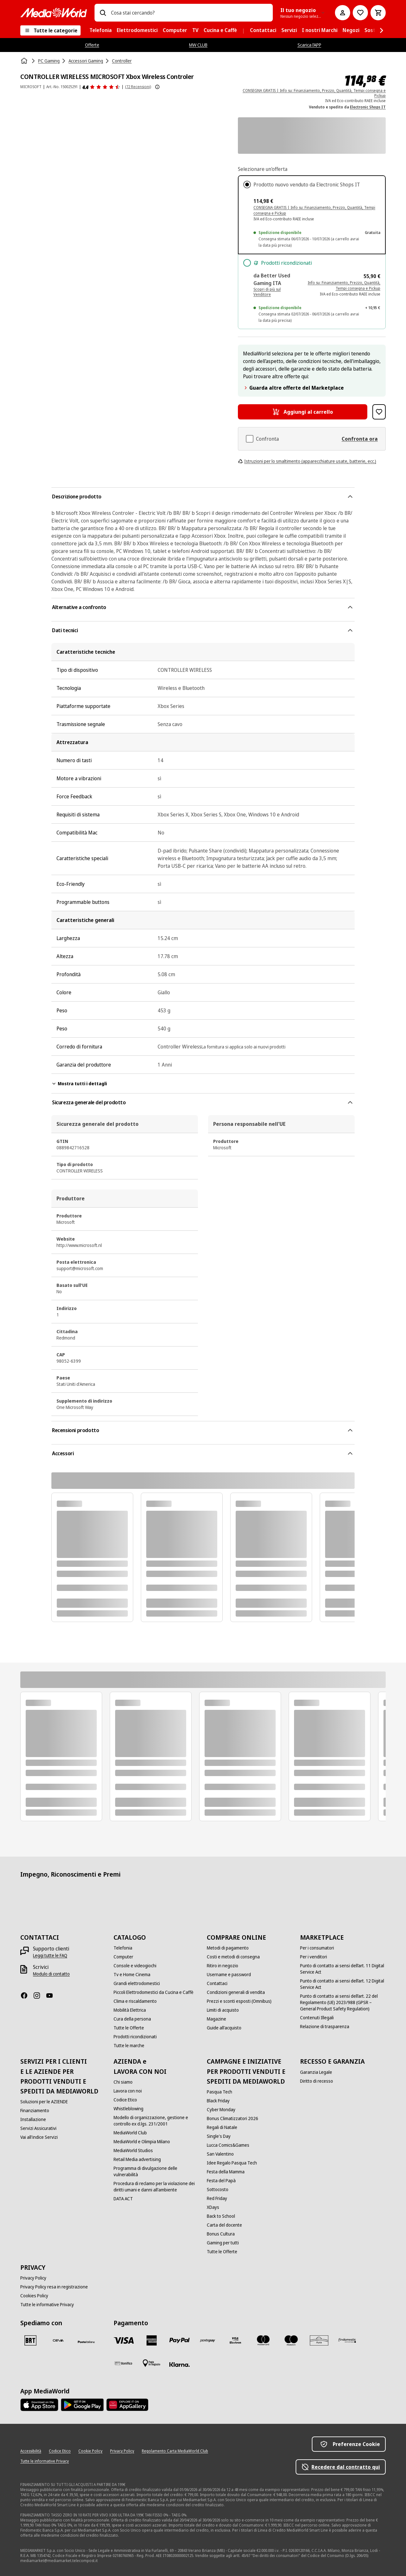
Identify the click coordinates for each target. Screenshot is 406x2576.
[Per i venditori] (313, 1957)
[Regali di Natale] (222, 2127)
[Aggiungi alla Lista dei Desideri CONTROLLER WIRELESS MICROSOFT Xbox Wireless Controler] (379, 411)
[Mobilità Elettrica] (130, 2010)
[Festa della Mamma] (226, 2172)
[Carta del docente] (224, 2225)
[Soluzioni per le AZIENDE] (44, 2102)
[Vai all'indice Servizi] (39, 2137)
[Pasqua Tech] (219, 2092)
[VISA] (124, 2340)
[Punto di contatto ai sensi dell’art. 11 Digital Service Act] (343, 1969)
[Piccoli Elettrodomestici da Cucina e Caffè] (153, 1992)
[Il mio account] (342, 12)
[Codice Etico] (125, 2100)
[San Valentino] (220, 2154)
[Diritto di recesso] (316, 2081)
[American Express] (151, 2340)
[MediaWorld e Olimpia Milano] (142, 2141)
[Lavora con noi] (128, 2091)
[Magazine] (216, 2019)
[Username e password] (229, 1974)
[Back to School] (221, 2216)
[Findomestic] (347, 2340)
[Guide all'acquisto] (224, 2028)
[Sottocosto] (217, 2189)
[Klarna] (179, 2364)
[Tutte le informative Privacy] (47, 2304)
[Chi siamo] (123, 2082)
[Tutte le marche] (129, 2045)
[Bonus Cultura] (221, 2234)
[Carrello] (378, 12)
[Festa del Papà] (221, 2180)
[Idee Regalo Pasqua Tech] (232, 2163)
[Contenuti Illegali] (317, 2018)
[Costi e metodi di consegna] (233, 1957)
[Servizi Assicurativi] (38, 2128)
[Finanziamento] (34, 2110)
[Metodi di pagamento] (228, 1948)
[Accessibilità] (30, 2451)
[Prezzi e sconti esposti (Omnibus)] (239, 2001)
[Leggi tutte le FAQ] (50, 1955)
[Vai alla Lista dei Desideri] (360, 12)
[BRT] (30, 2340)
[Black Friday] (218, 2101)
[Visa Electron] (235, 2340)
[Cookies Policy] (34, 2296)
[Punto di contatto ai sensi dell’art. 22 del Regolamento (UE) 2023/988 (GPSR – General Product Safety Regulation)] (343, 2002)
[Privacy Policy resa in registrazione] (54, 2287)
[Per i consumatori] (317, 1948)
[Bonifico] (124, 2363)
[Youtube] (52, 1995)
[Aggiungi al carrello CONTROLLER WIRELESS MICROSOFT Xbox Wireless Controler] (302, 411)
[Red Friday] (217, 2198)
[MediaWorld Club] (130, 2133)
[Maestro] (291, 2340)
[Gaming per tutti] (223, 2243)
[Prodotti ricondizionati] (135, 2037)
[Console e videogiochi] (135, 1966)
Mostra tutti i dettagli (79, 1083)
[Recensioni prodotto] (101, 87)
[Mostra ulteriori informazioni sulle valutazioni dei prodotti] (157, 87)
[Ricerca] (102, 12)
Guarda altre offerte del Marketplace (293, 388)
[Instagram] (39, 1995)
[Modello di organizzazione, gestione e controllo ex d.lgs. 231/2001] (156, 2120)
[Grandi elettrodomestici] (137, 1983)
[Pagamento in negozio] (151, 2363)
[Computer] (123, 1957)
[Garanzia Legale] (316, 2072)
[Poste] (86, 2342)
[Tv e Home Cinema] (132, 1974)
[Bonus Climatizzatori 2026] (232, 2118)
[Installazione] (33, 2119)
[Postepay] (207, 2340)
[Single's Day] (219, 2136)
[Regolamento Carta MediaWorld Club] (175, 2451)
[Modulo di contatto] (51, 1974)
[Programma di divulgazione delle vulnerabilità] (156, 2171)
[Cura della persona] (132, 2019)
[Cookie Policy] (90, 2451)
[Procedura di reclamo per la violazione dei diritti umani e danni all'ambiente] (156, 2186)
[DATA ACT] (123, 2199)
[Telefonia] (123, 1948)
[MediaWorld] (53, 12)
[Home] (24, 61)
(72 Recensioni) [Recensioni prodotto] (138, 86)
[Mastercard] (263, 2340)
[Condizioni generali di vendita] (236, 1992)
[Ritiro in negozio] (222, 1966)
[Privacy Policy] (33, 2278)
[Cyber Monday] (221, 2109)
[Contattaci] (217, 1983)
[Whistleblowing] (128, 2109)
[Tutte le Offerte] (129, 2028)
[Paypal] (179, 2340)
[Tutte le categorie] (50, 30)
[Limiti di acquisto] (223, 2010)
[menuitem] (100, 30)
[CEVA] (58, 2340)
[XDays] (213, 2207)
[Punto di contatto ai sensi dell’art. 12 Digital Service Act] (343, 1984)
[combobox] (189, 13)
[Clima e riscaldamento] (135, 2001)
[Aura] (319, 2340)
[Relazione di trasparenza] (324, 2026)
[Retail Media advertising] (137, 2159)
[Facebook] (26, 1995)
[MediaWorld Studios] (133, 2150)
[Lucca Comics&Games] (228, 2145)
